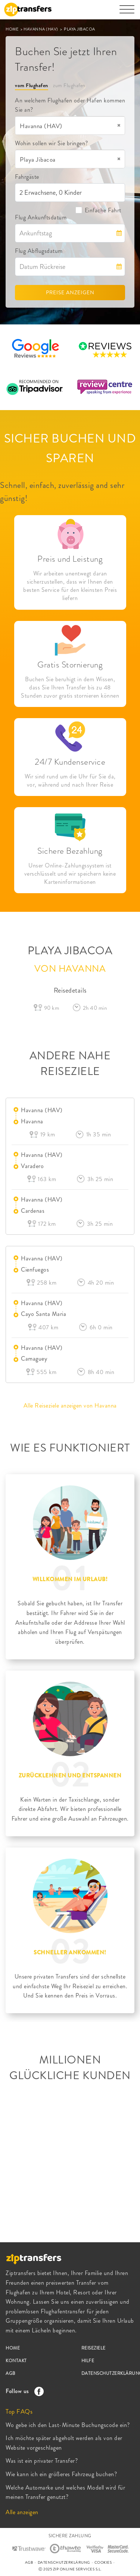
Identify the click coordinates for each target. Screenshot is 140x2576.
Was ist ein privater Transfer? (42, 2460)
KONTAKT (16, 2360)
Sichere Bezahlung (70, 851)
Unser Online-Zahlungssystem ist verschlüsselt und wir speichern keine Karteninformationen (70, 874)
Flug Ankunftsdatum (40, 217)
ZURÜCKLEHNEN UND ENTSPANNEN (70, 1775)
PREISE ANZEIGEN (70, 292)
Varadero (32, 1166)
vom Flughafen (31, 85)
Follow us (23, 2391)
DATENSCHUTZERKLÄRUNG (64, 2562)
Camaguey (34, 1358)
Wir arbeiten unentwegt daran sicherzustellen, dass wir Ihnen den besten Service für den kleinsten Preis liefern (70, 586)
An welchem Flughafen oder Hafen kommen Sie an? (70, 105)
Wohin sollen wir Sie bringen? (51, 143)
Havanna (32, 1121)
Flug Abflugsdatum (39, 251)
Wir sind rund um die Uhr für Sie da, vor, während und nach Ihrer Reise (70, 781)
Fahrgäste (27, 176)
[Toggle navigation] (127, 13)
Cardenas (32, 1210)
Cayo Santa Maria (43, 1314)
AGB (11, 2373)
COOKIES (103, 2562)
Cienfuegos (35, 1269)
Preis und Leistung (70, 559)
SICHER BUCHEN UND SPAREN (70, 448)
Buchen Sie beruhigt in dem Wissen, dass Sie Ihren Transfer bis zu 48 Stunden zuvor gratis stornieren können (70, 687)
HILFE (87, 2360)
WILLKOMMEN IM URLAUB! (70, 1579)
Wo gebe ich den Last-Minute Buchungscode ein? (68, 2425)
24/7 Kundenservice (70, 762)
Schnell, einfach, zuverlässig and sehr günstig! (62, 491)
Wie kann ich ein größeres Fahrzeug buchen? (61, 2474)
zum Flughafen (69, 85)
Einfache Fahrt (98, 210)
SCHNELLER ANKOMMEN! (70, 1952)
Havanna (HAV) (42, 1110)
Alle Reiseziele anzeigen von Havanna (70, 1405)
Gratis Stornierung (70, 665)
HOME (13, 29)
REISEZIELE (93, 2348)
